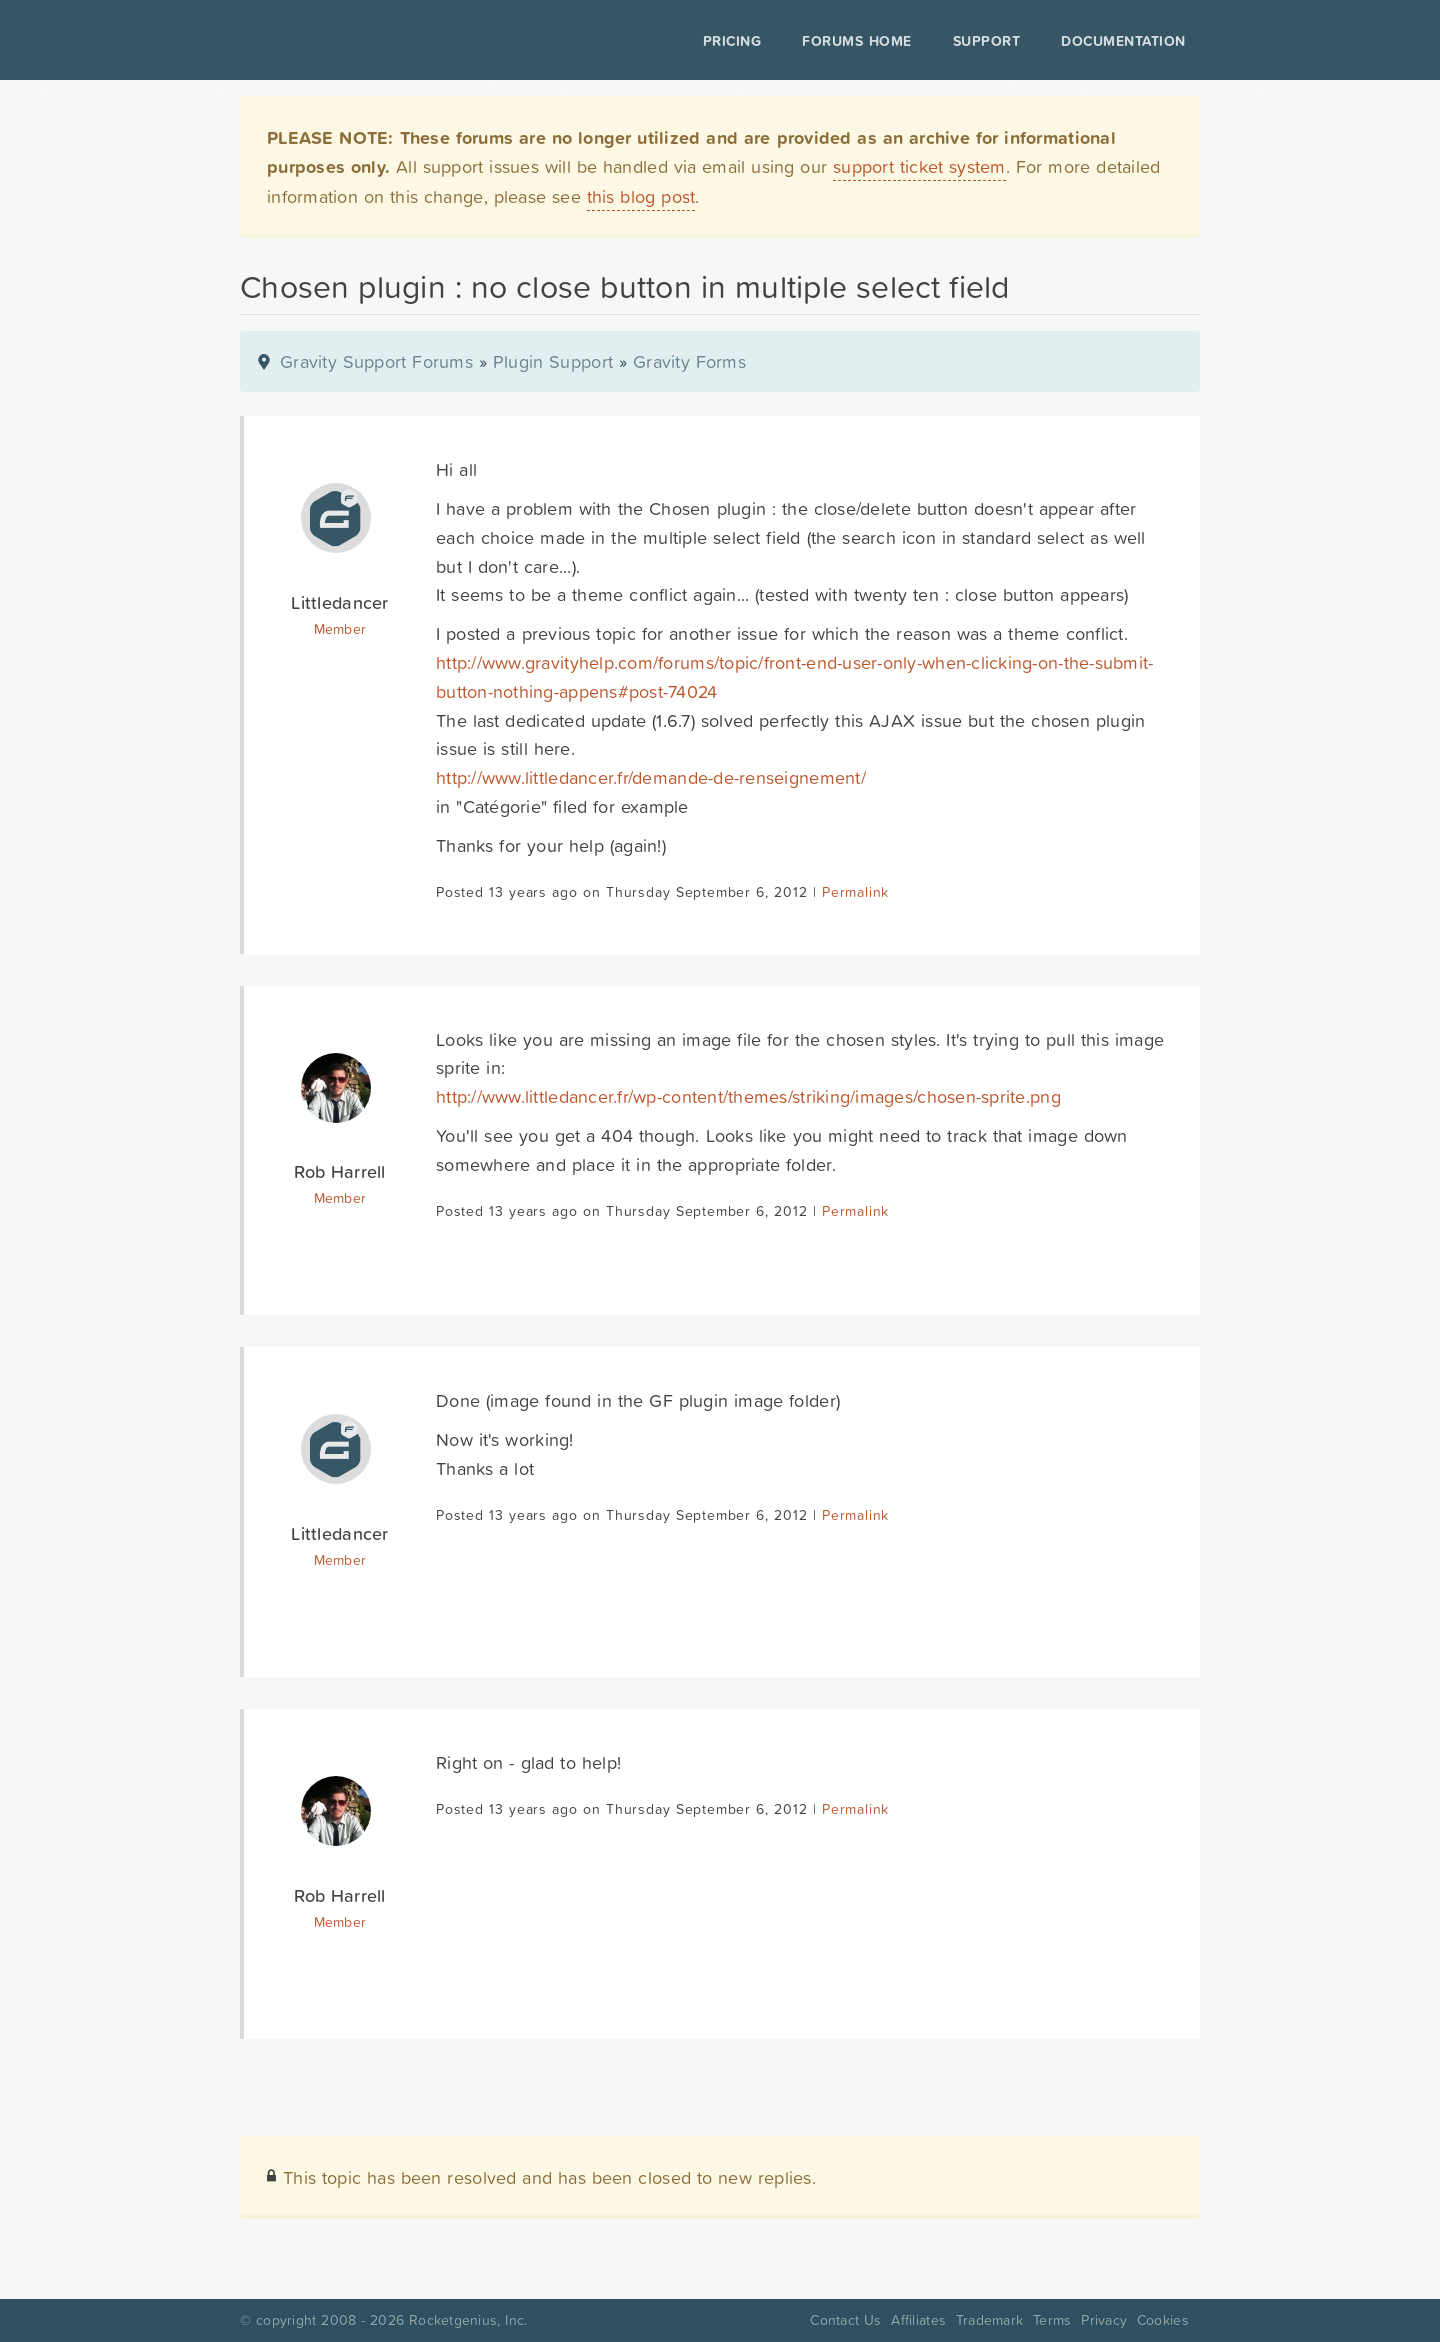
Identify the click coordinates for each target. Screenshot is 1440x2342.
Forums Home (856, 41)
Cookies (1163, 2320)
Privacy (1104, 2320)
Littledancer (339, 602)
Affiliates (918, 2320)
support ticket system (919, 166)
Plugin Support (553, 361)
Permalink (855, 892)
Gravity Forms (689, 361)
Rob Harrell (339, 1171)
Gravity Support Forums (376, 361)
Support (987, 41)
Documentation (1123, 41)
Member (340, 629)
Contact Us (845, 2320)
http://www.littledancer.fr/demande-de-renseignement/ (651, 777)
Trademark (989, 2320)
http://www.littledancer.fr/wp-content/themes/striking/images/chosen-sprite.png (748, 1096)
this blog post (641, 196)
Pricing (732, 41)
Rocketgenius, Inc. (468, 2320)
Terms (1052, 2320)
